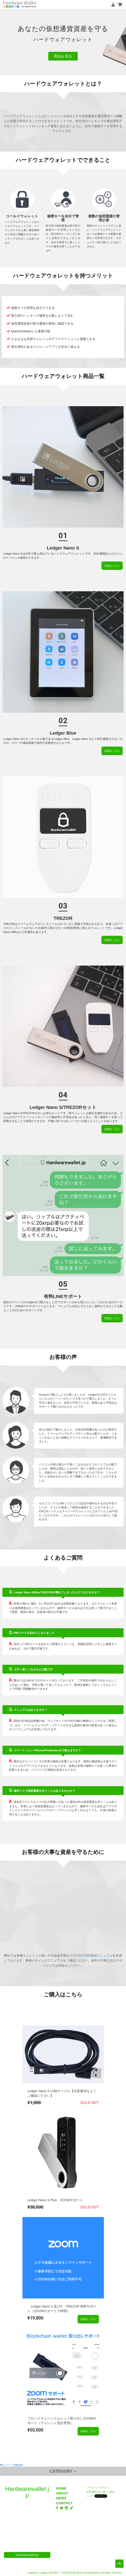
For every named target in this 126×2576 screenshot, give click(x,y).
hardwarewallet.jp (27, 2555)
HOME (61, 2488)
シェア (90, 2496)
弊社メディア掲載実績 (11, 2465)
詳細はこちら (112, 565)
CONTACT (64, 2503)
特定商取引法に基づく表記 (100, 2491)
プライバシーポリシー (98, 2487)
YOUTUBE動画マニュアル (94, 1955)
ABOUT (62, 2493)
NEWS (61, 2498)
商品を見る (63, 56)
